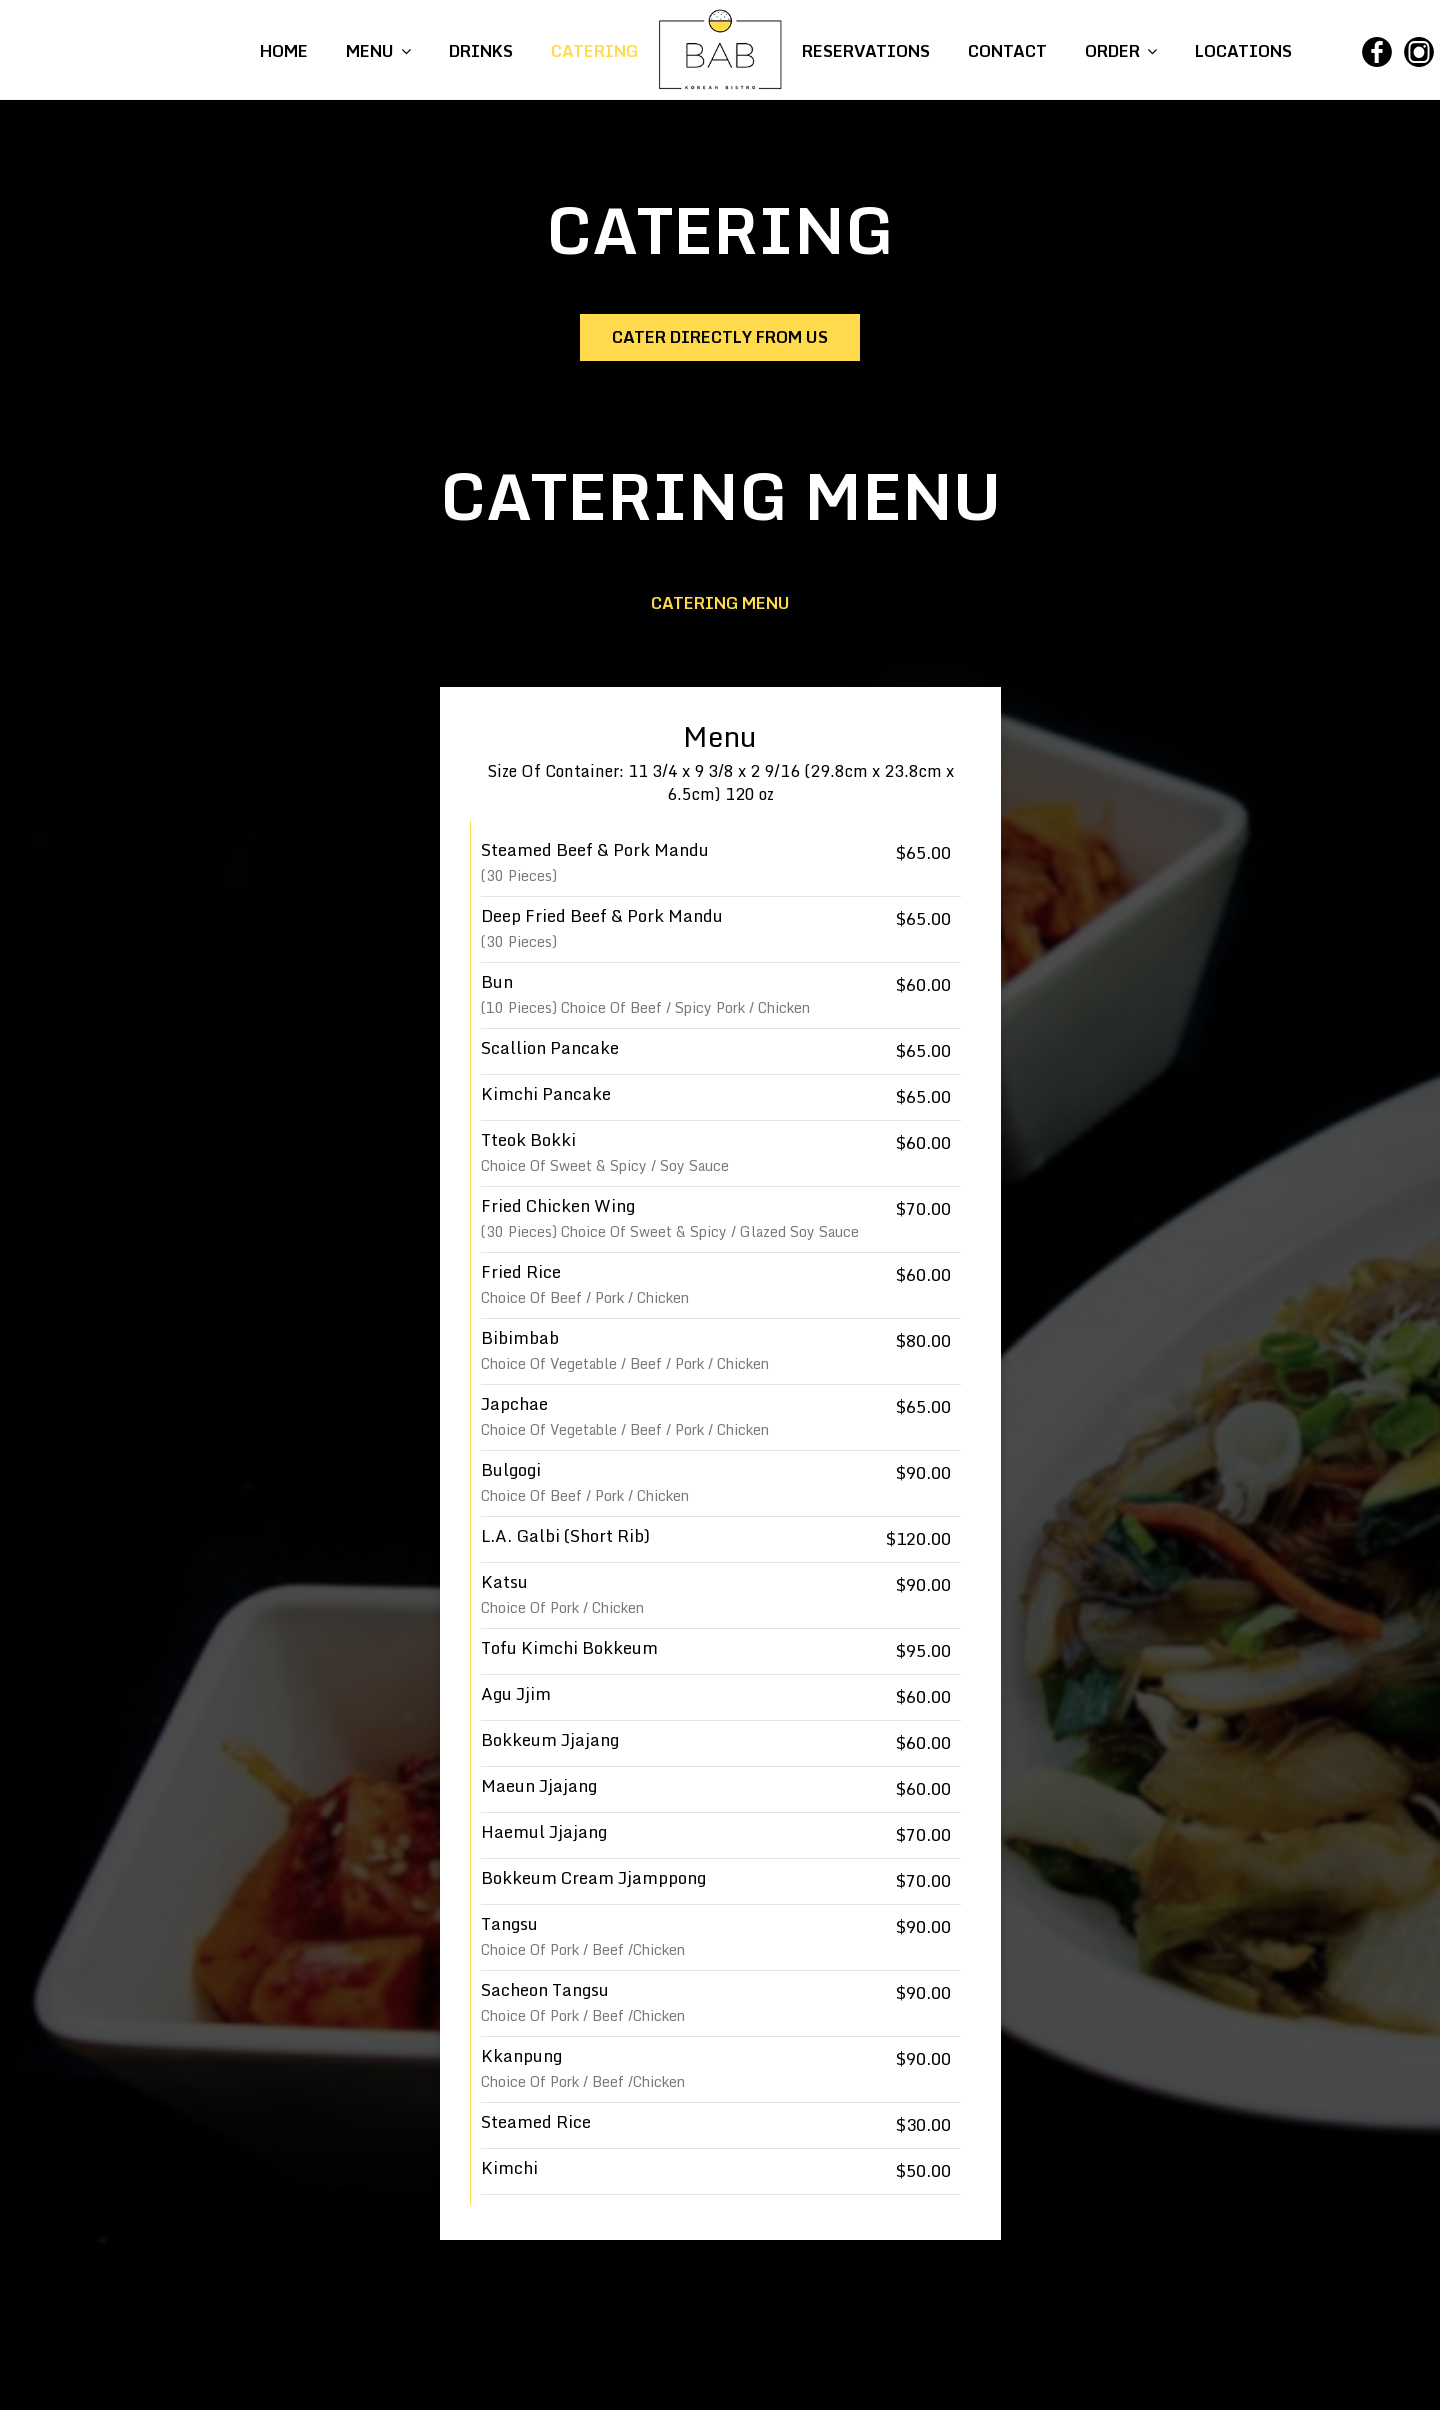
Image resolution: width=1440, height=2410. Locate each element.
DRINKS (481, 51)
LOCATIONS (1241, 51)
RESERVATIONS (868, 51)
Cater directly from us (720, 337)
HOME (286, 51)
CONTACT (1007, 51)
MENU (378, 51)
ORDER (1119, 51)
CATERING (594, 51)
